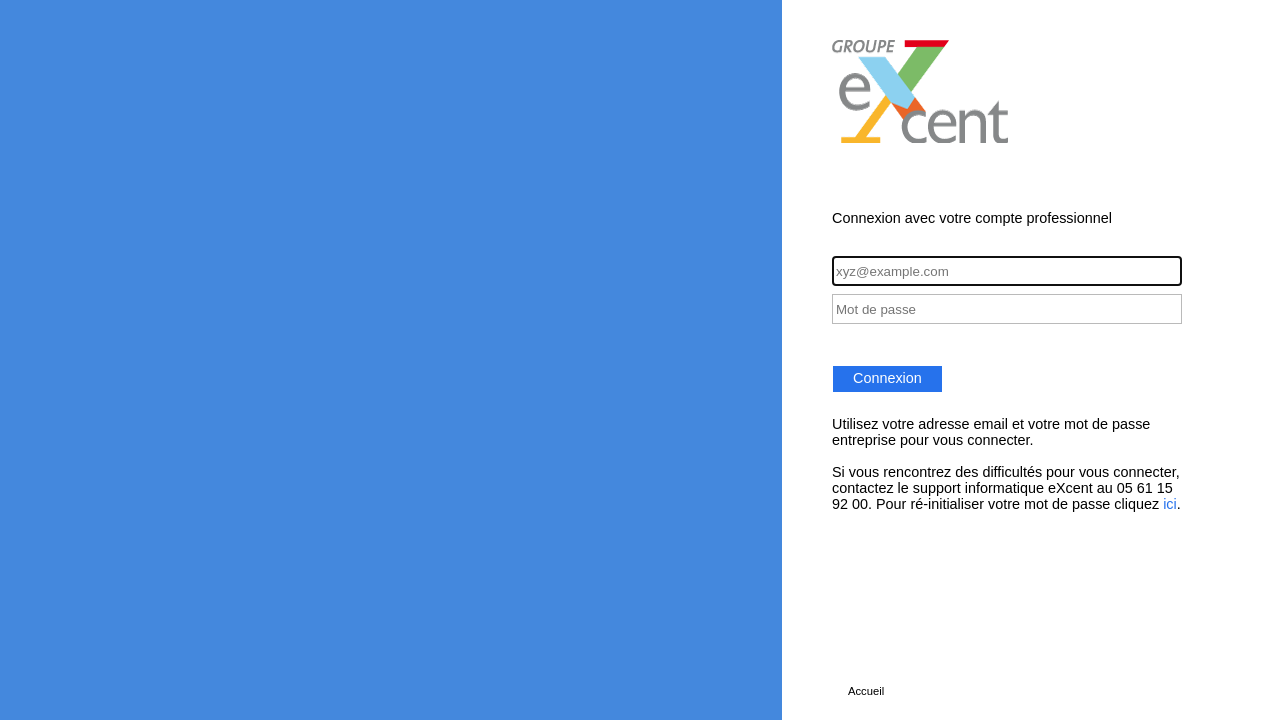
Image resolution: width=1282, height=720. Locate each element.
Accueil (866, 691)
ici (1170, 504)
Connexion (887, 378)
